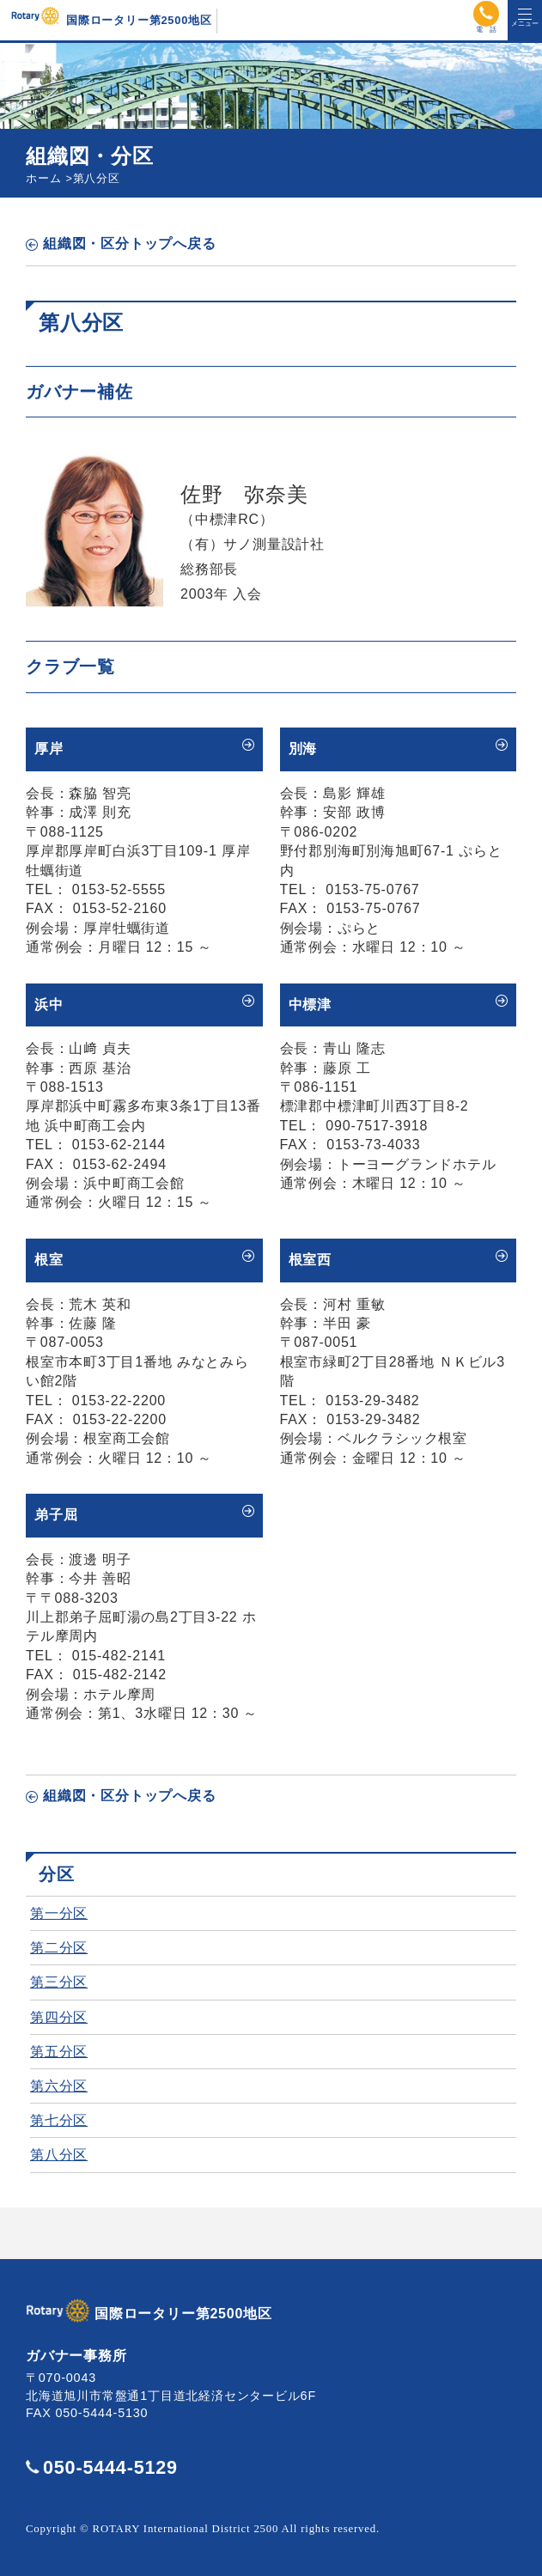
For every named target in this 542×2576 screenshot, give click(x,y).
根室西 (310, 1259)
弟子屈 (55, 1514)
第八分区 (59, 2154)
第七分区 (59, 2120)
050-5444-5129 (110, 2467)
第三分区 (59, 1982)
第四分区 (59, 2017)
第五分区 (59, 2051)
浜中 (49, 1004)
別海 (303, 748)
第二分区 (59, 1947)
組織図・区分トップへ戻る (129, 243)
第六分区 (59, 2086)
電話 (486, 14)
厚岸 (49, 748)
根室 (49, 1259)
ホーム (43, 178)
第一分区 (59, 1913)
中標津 (310, 1004)
